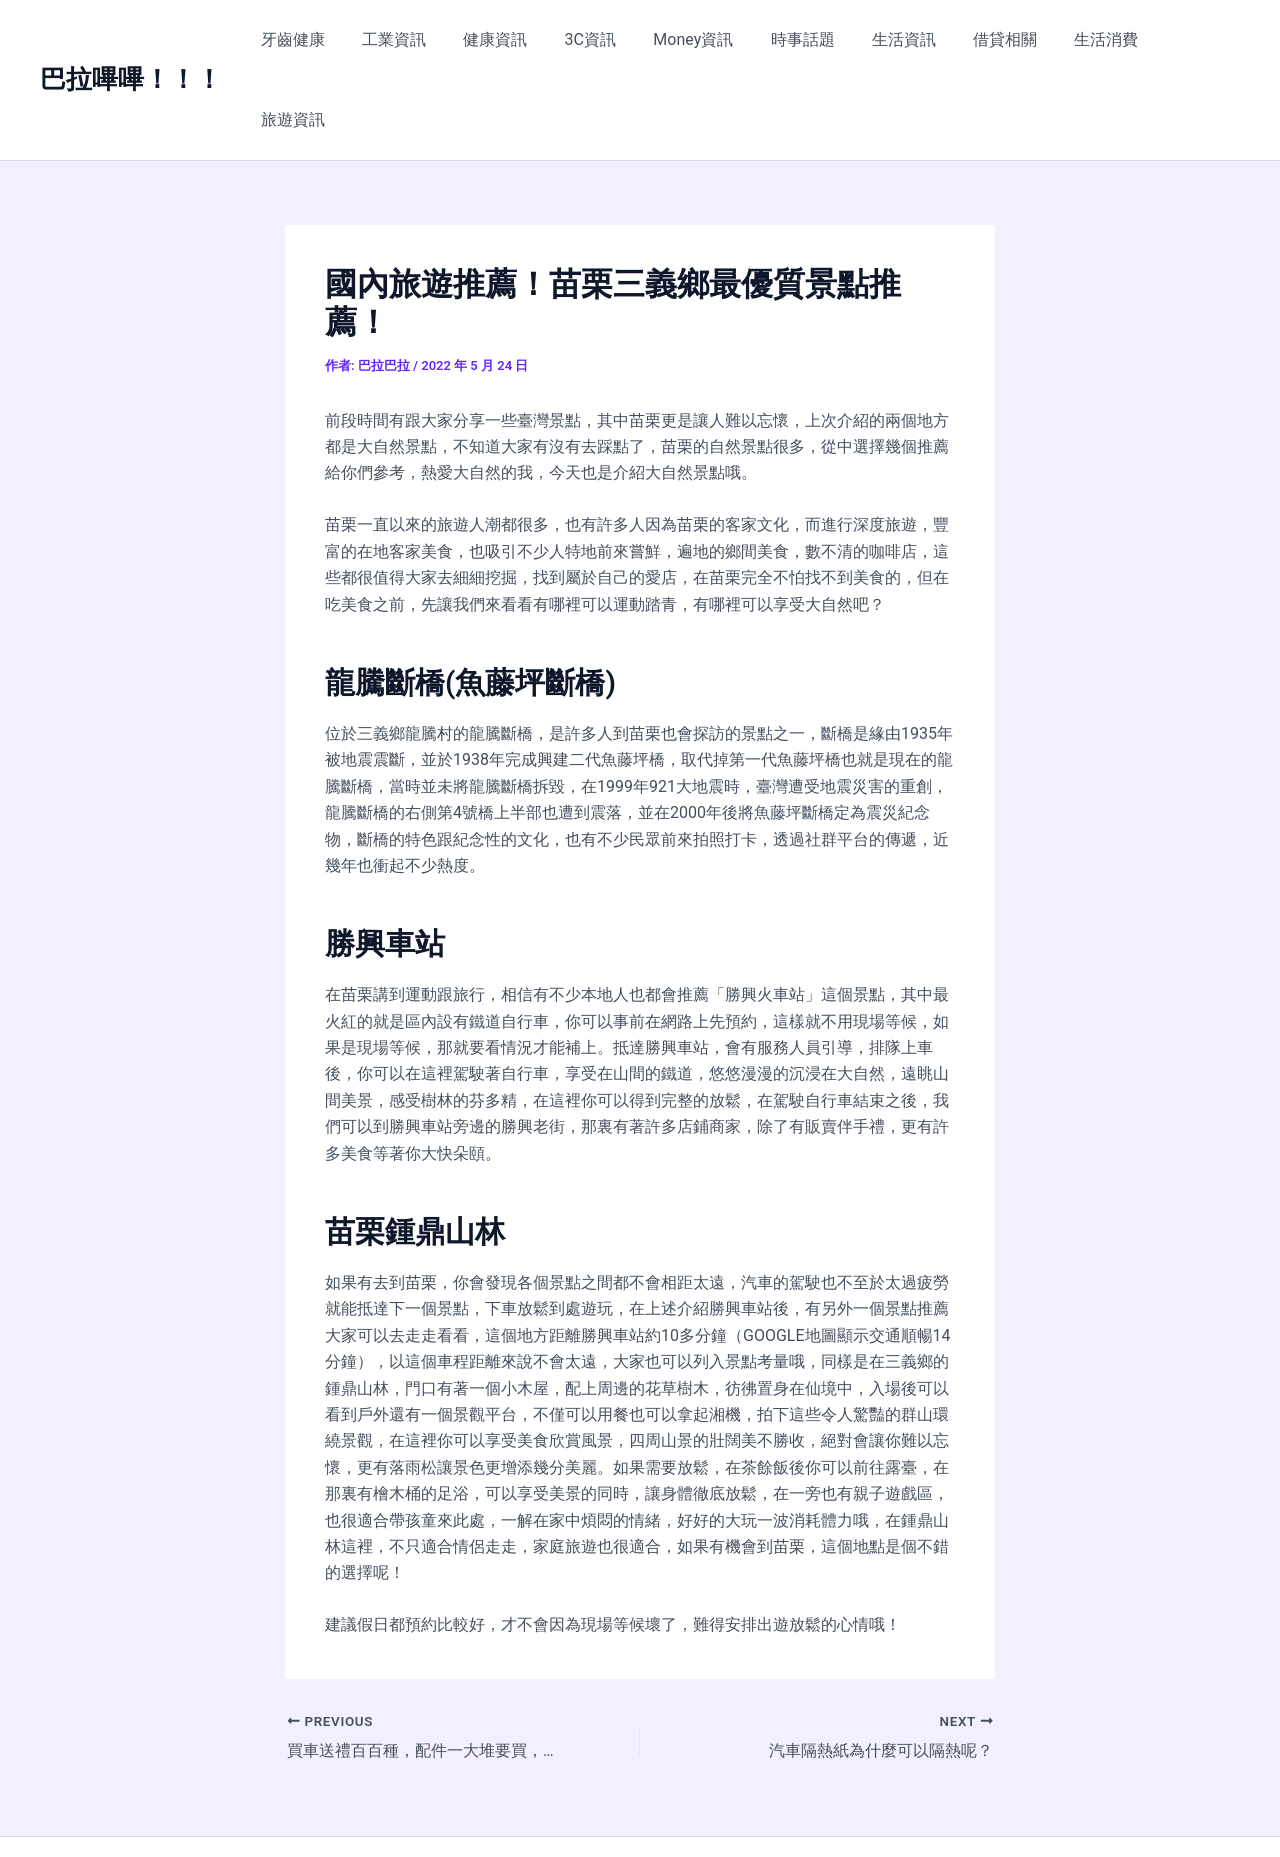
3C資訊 (606, 39)
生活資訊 (904, 39)
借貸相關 (1000, 39)
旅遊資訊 (1192, 39)
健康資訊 (517, 39)
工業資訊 (421, 39)
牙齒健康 (325, 39)
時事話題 (808, 39)
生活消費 (1096, 39)
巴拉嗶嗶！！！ (131, 39)
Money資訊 (704, 39)
